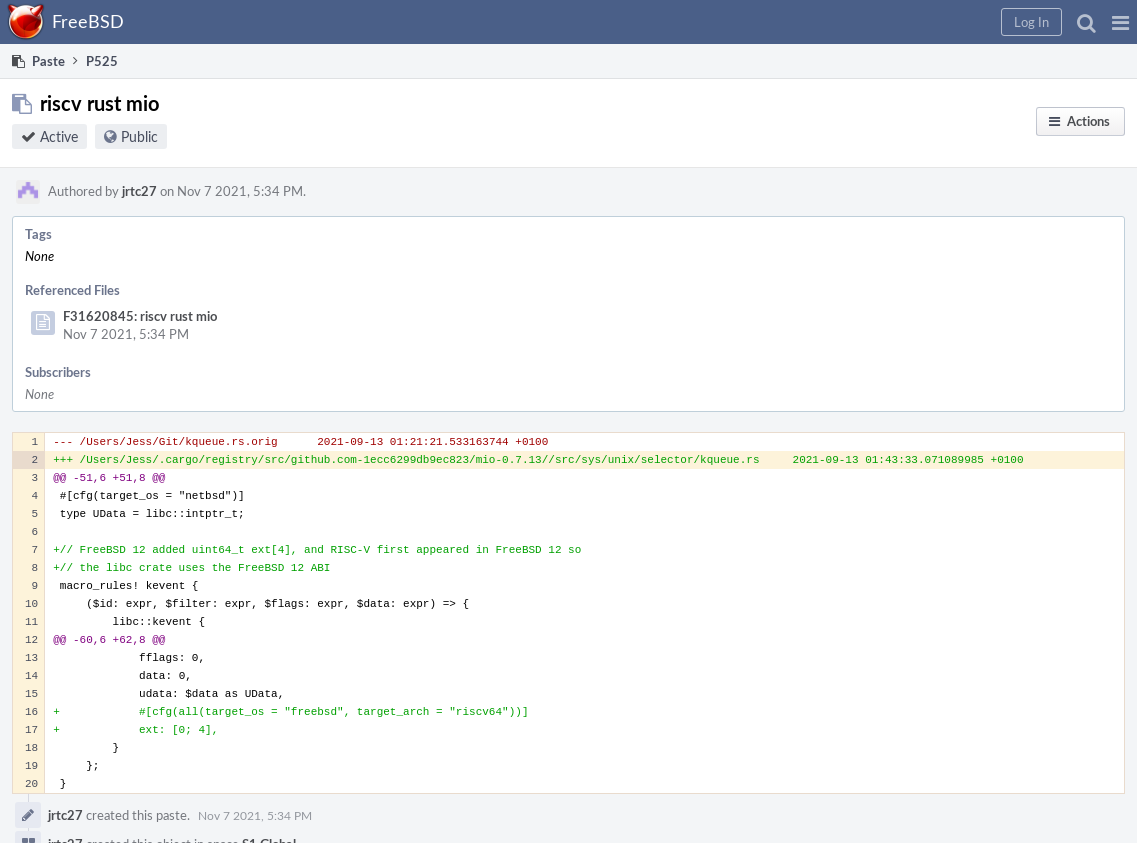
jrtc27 (139, 191)
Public (139, 136)
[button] (1120, 22)
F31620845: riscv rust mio (140, 316)
